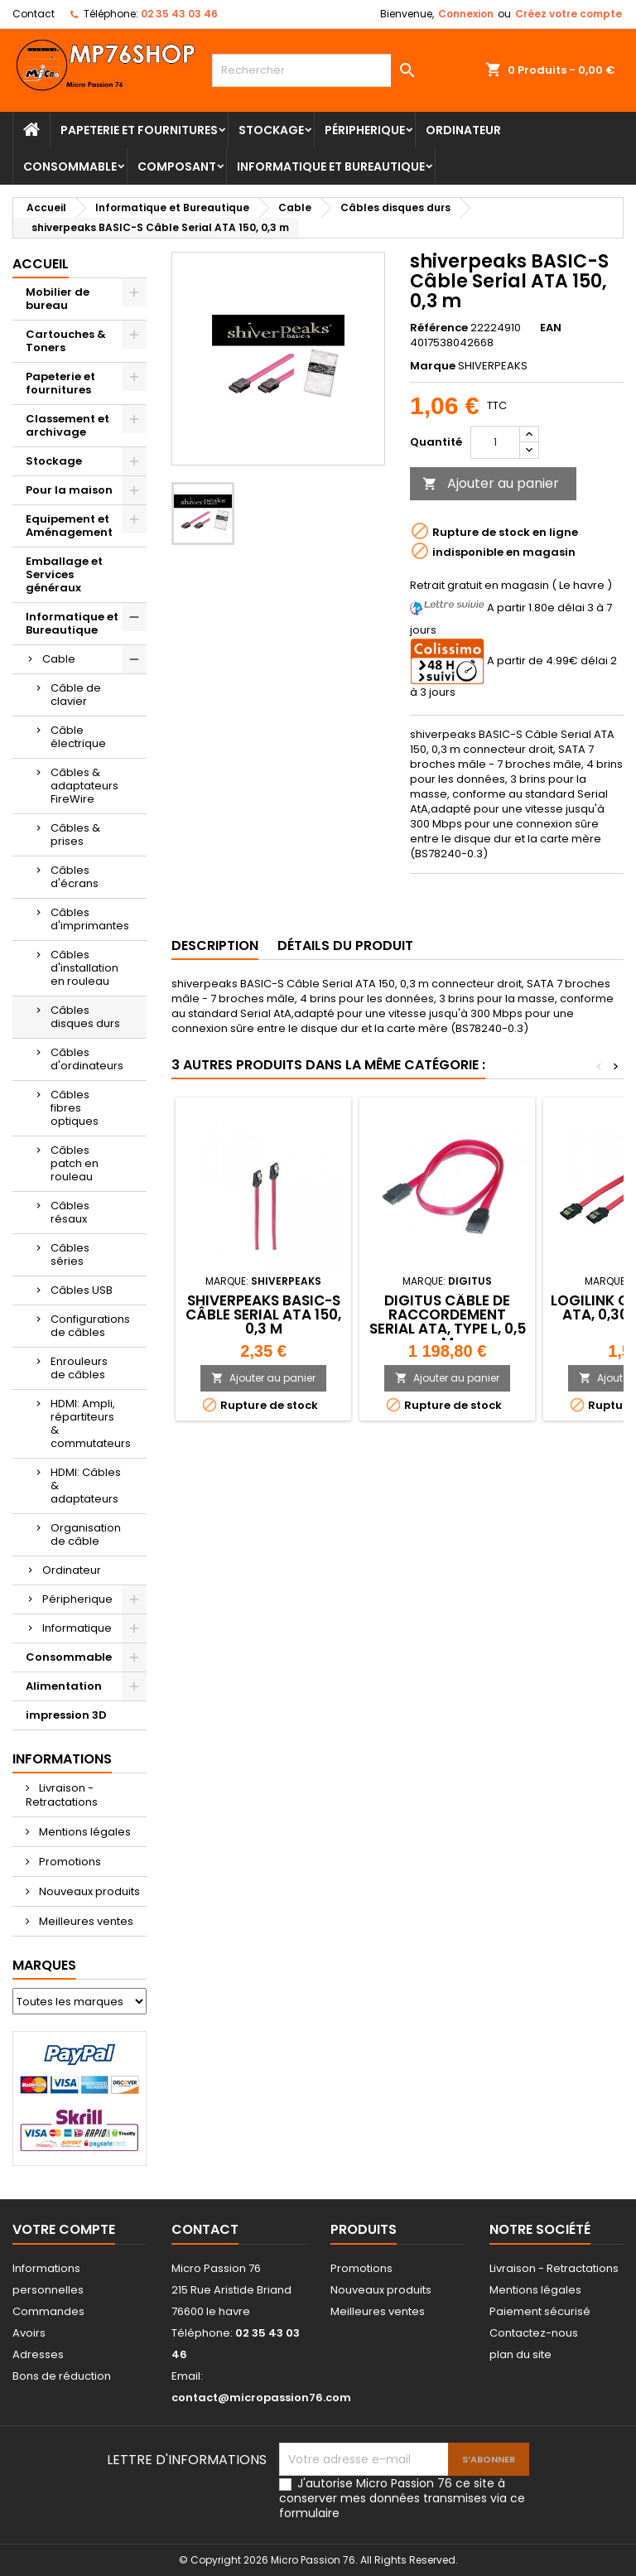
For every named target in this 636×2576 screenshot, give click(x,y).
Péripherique (365, 130)
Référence (439, 328)
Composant (176, 166)
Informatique (77, 1628)
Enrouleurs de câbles (79, 1367)
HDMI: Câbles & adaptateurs (86, 1485)
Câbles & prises (75, 834)
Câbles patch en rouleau (75, 1163)
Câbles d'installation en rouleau (84, 968)
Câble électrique (78, 736)
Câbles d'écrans (75, 876)
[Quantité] (495, 442)
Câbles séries (70, 1254)
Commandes (48, 2311)
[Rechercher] (318, 70)
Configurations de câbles (90, 1325)
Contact (33, 14)
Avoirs (29, 2333)
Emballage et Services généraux (64, 574)
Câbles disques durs (85, 1016)
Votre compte (63, 2229)
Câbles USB (82, 1290)
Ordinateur (463, 130)
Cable (58, 659)
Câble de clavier (76, 694)
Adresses (38, 2354)
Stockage (271, 130)
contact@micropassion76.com (261, 2397)
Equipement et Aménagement (69, 525)
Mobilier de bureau (57, 298)
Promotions (68, 1861)
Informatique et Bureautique (331, 166)
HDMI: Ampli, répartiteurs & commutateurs (91, 1423)
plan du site (520, 2354)
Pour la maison (69, 490)
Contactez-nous (533, 2333)
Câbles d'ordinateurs (87, 1058)
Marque (432, 366)
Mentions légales (83, 1832)
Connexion (466, 14)
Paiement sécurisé (539, 2311)
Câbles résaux (70, 1212)
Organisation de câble (86, 1534)
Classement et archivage (67, 425)
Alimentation (64, 1686)
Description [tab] (214, 945)
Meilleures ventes (84, 1921)
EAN (550, 328)
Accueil (40, 263)
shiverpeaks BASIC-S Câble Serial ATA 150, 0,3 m (263, 1314)
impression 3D (66, 1715)
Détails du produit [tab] (345, 945)
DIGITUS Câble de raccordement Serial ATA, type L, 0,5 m (447, 1321)
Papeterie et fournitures (139, 130)
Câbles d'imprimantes (90, 918)
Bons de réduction (61, 2376)
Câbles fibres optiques (75, 1108)
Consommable (70, 166)
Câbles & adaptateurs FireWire (84, 786)
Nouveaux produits (88, 1891)
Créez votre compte (568, 14)
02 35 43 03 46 (179, 14)
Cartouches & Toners (66, 340)
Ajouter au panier (490, 483)
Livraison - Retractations (62, 1795)
